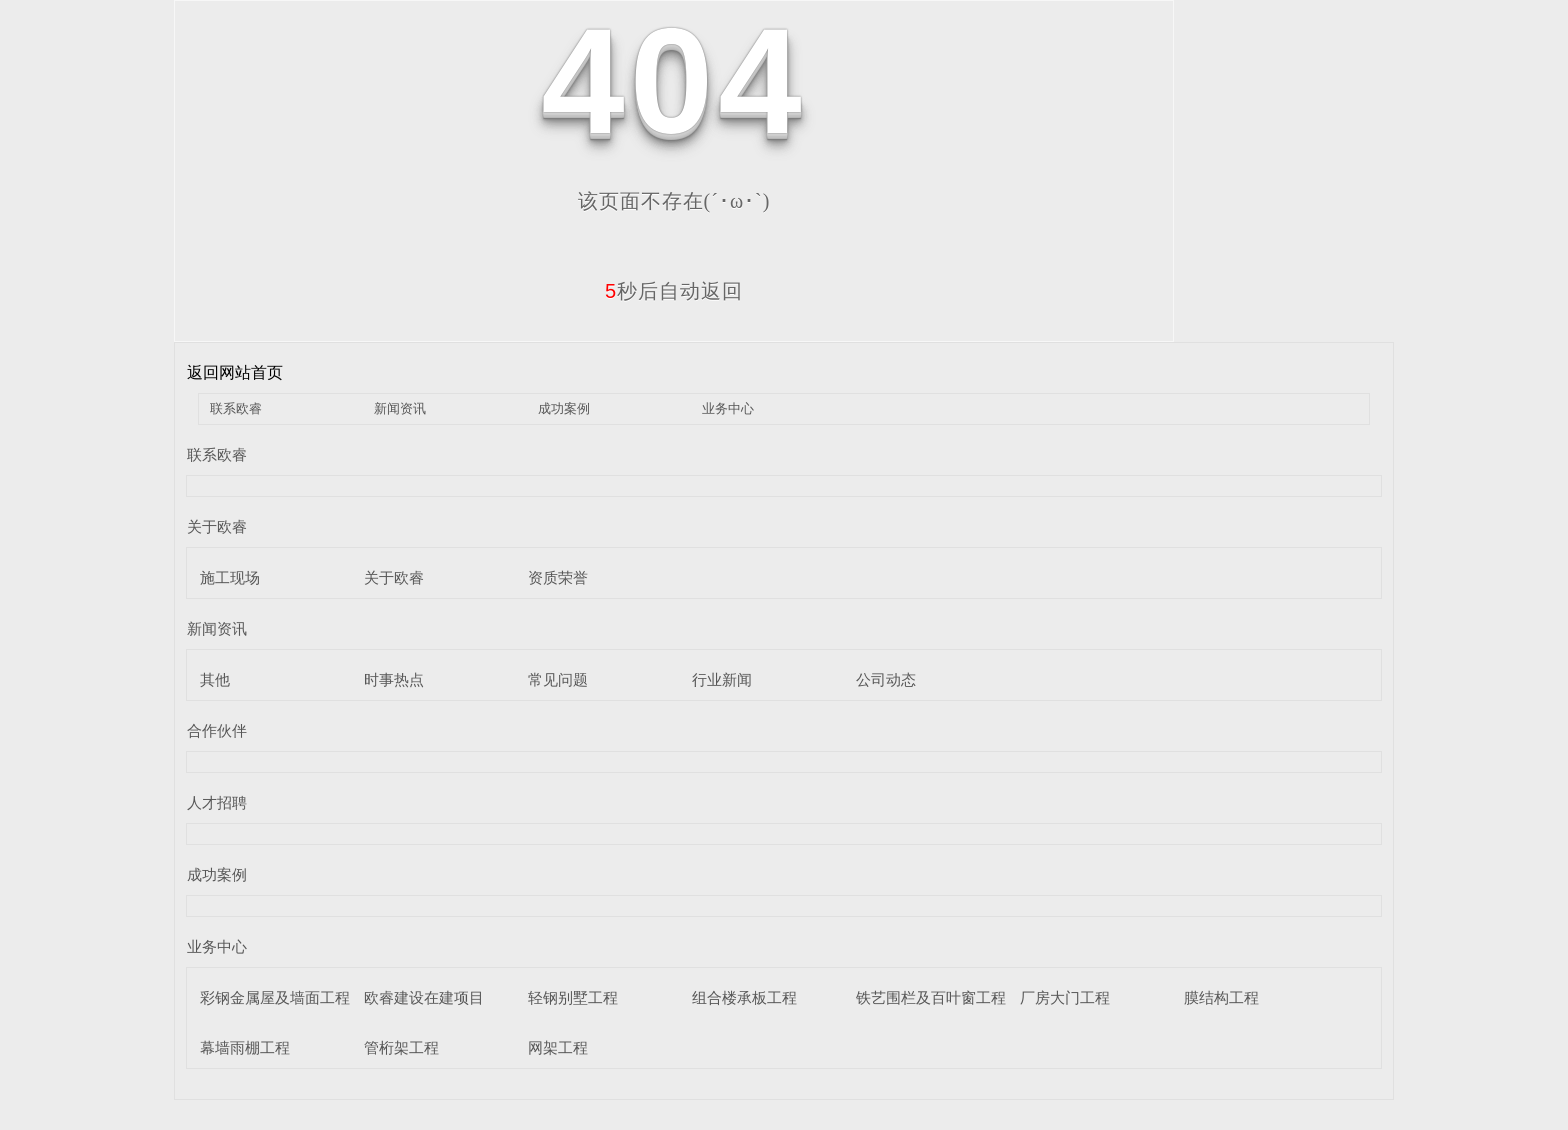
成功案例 (564, 408)
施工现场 (230, 577)
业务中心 (728, 408)
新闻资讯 (400, 408)
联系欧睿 (236, 408)
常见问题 (558, 679)
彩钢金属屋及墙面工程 (275, 997)
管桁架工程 (401, 1047)
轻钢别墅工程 (573, 997)
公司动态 (886, 679)
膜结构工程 (1221, 997)
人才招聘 (217, 802)
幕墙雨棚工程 (245, 1047)
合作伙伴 (217, 730)
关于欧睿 (217, 526)
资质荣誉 (558, 577)
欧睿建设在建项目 (424, 997)
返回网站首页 (235, 372)
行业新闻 (722, 679)
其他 (215, 679)
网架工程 (558, 1047)
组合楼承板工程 (744, 997)
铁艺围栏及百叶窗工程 (931, 997)
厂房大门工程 (1065, 997)
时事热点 (394, 679)
